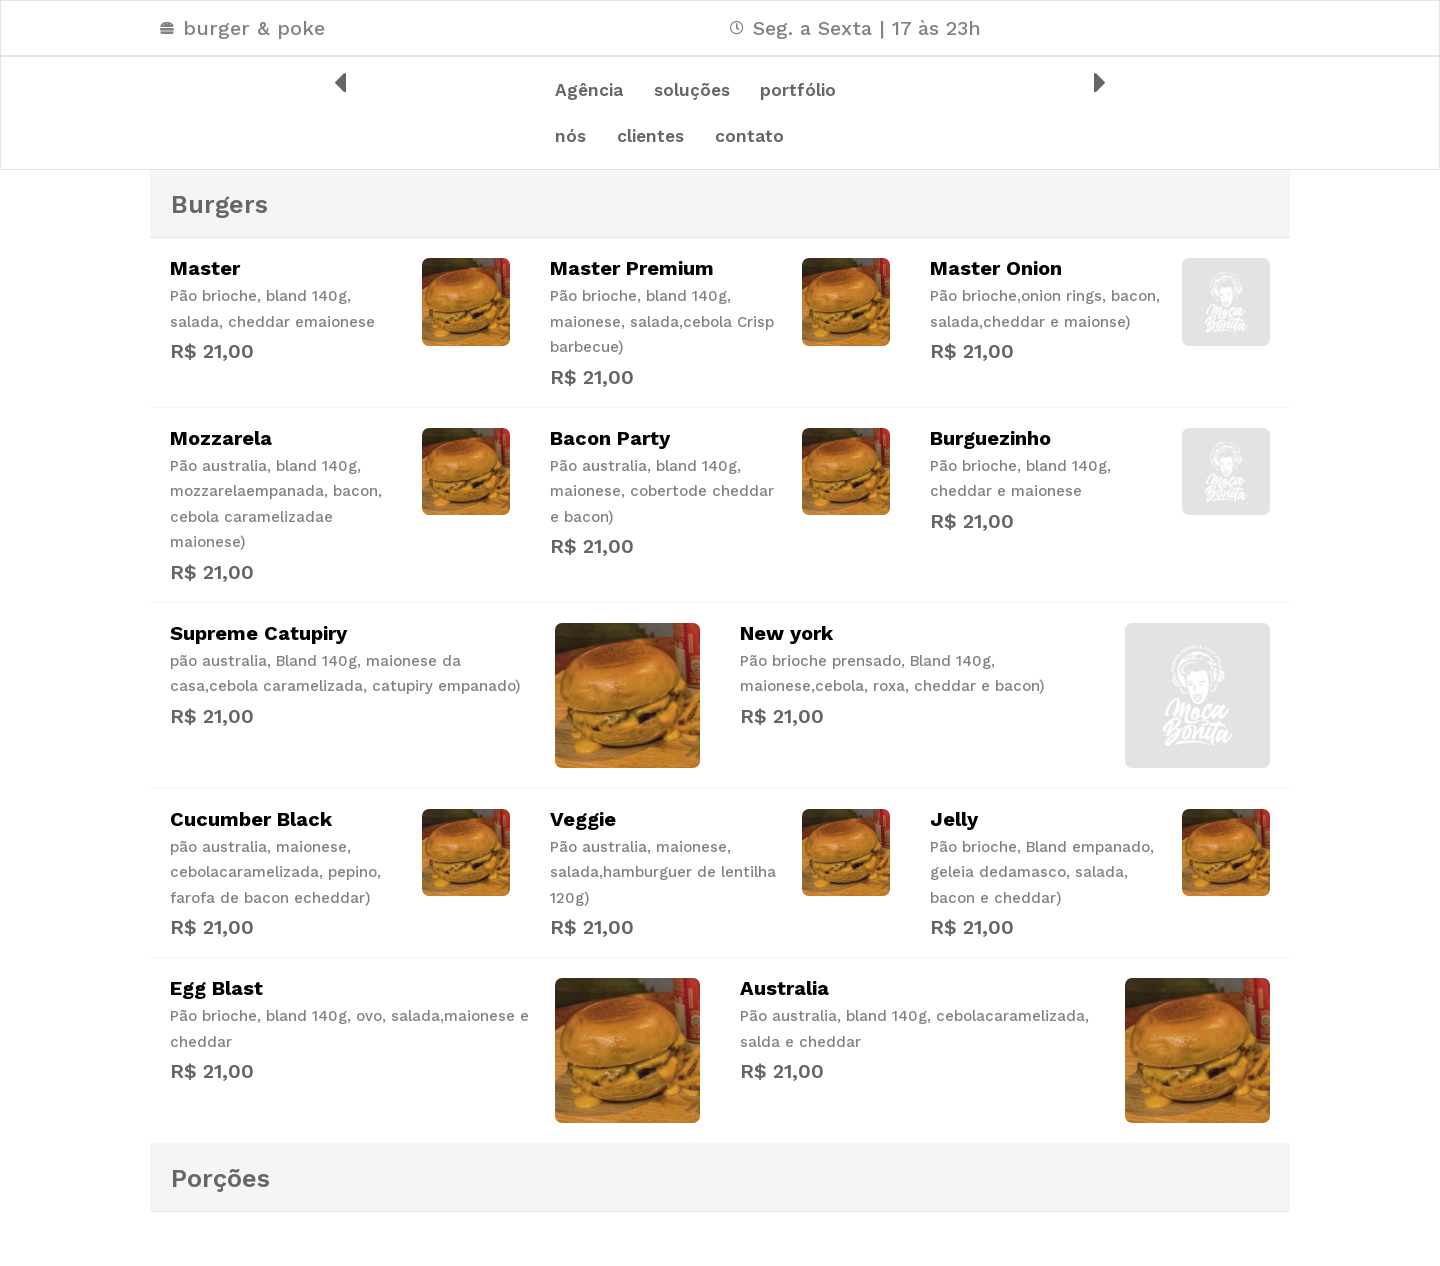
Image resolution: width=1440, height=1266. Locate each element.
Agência (598, 96)
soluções (719, 96)
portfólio (603, 142)
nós (703, 142)
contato (599, 188)
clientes (799, 142)
